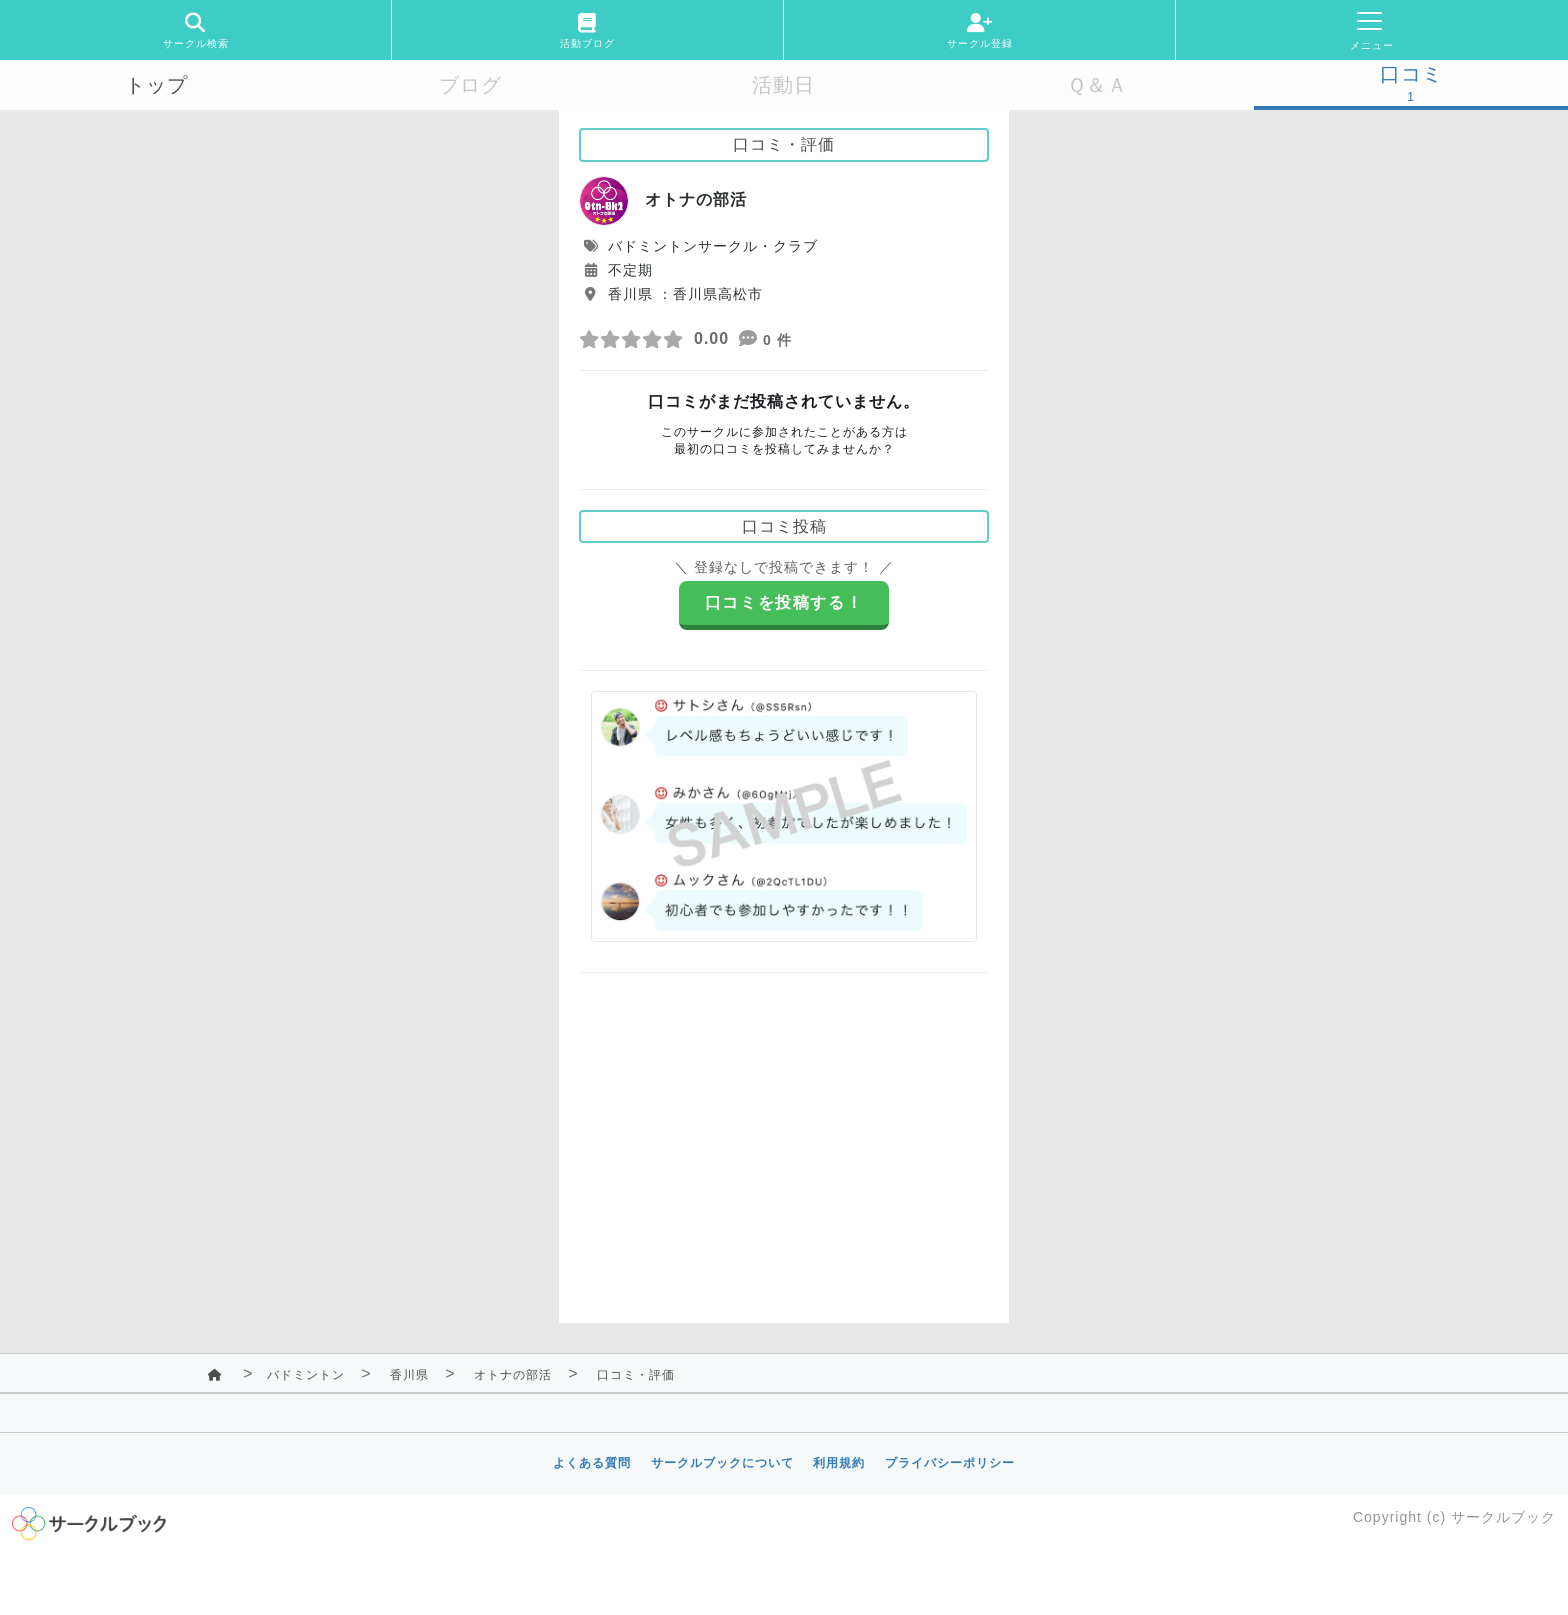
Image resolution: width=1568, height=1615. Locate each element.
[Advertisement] (784, 1133)
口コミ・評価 (636, 1375)
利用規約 (839, 1463)
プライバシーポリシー (950, 1463)
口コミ (1411, 74)
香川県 (409, 1375)
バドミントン (306, 1375)
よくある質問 (592, 1463)
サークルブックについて (722, 1463)
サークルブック (1503, 1517)
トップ (156, 85)
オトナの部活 (513, 1375)
